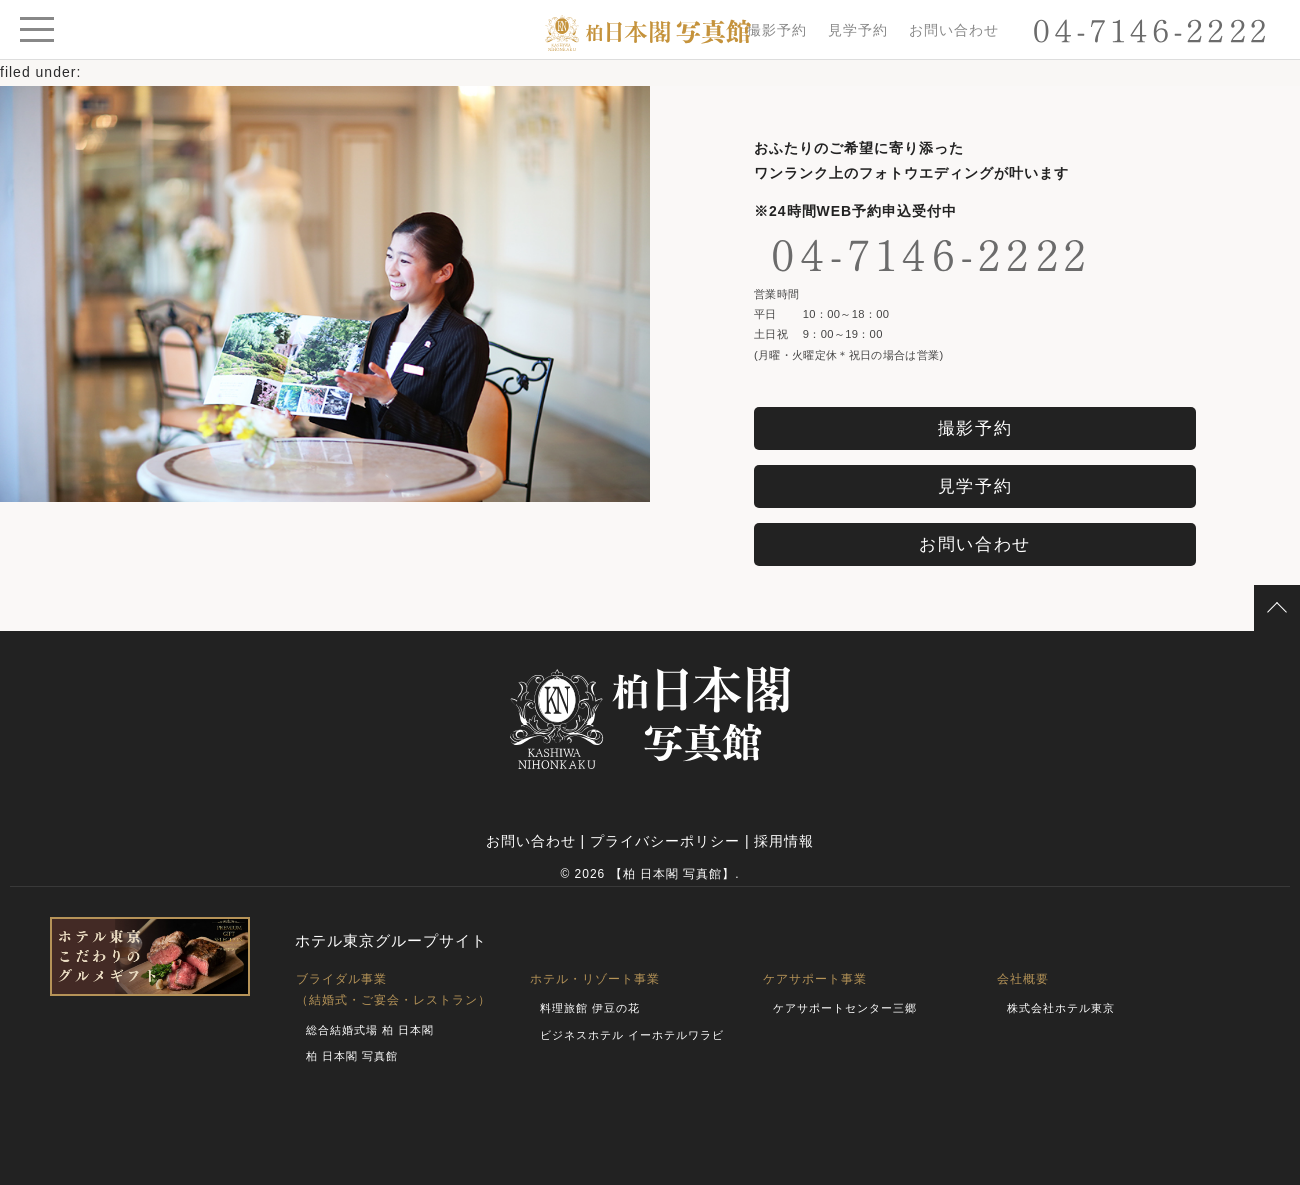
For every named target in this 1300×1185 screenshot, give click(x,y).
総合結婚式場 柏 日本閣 (370, 1030)
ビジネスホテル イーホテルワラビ (632, 1035)
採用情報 (784, 841)
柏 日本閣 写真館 (352, 1056)
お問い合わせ (954, 30)
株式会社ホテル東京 (1061, 1008)
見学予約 (858, 30)
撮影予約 (777, 30)
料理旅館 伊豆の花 (590, 1008)
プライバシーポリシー (665, 841)
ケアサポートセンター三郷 (845, 1008)
